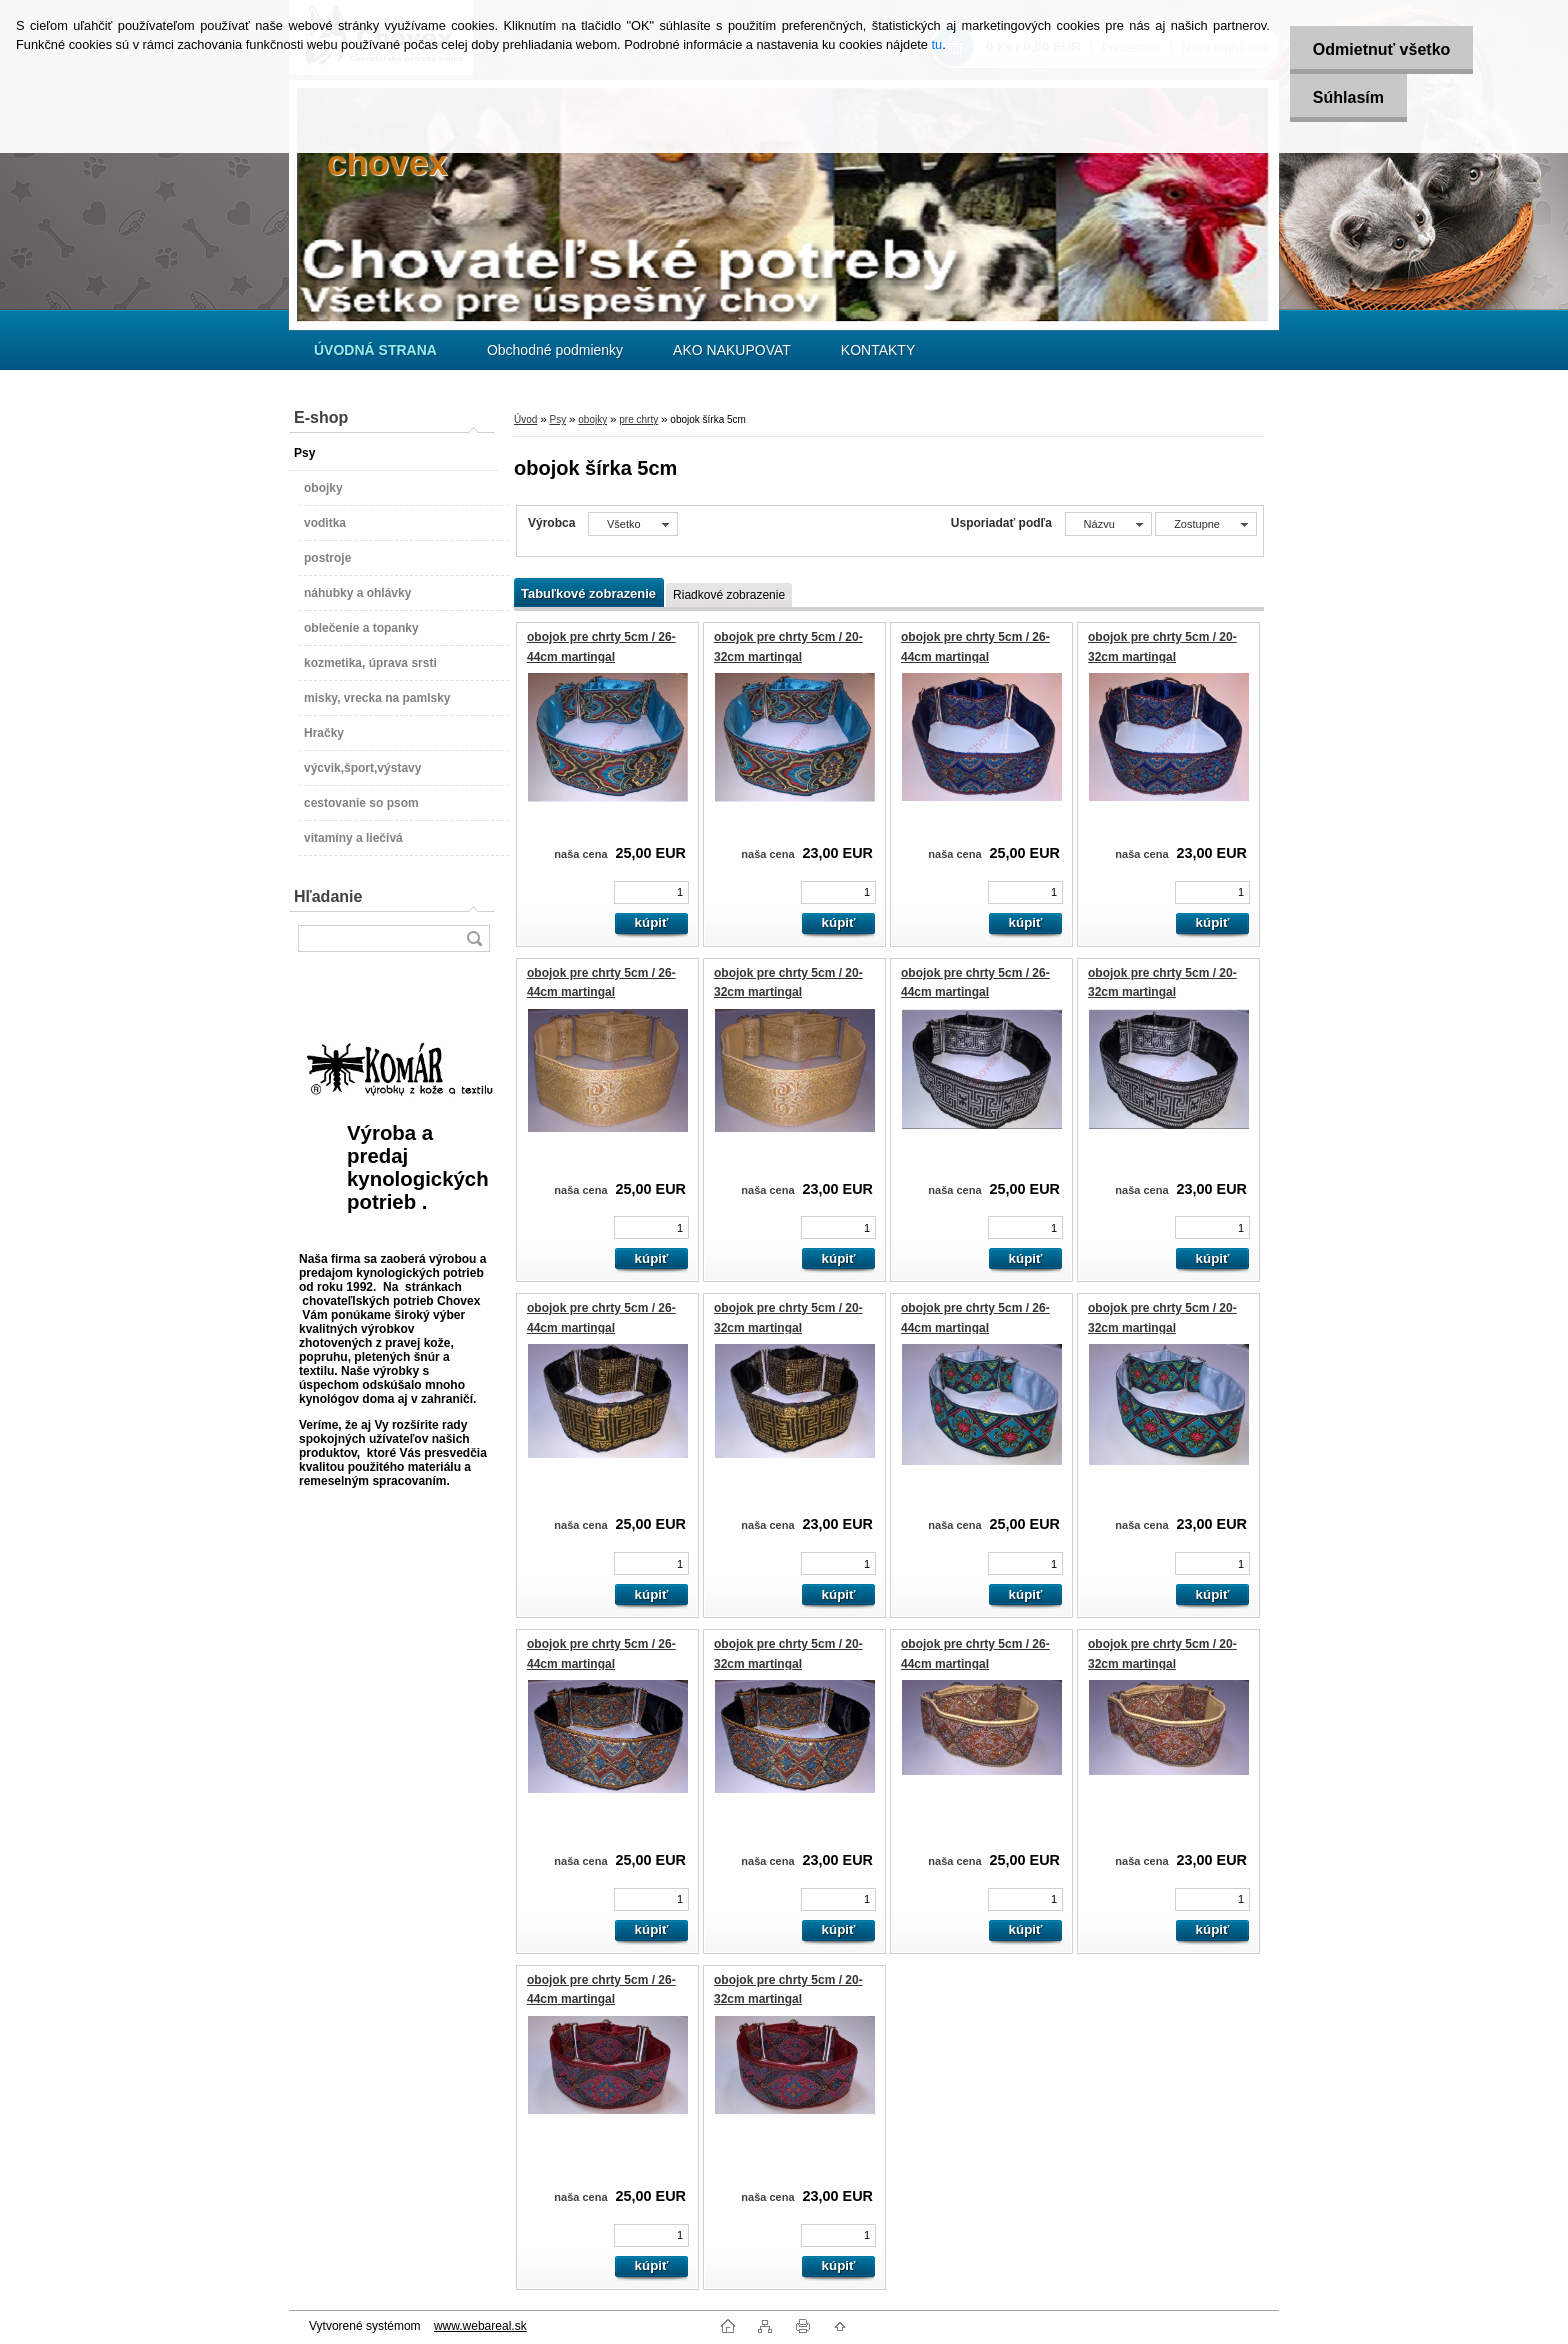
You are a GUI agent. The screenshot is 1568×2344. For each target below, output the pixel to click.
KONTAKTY (878, 350)
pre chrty (638, 419)
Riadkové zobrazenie (729, 595)
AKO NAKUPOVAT (732, 350)
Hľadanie (328, 896)
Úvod (525, 419)
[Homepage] (375, 350)
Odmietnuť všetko (1377, 49)
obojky (592, 419)
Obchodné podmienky (555, 350)
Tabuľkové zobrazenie (588, 593)
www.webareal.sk (480, 2326)
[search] (474, 938)
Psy (557, 419)
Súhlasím (1344, 97)
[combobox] (1108, 524)
